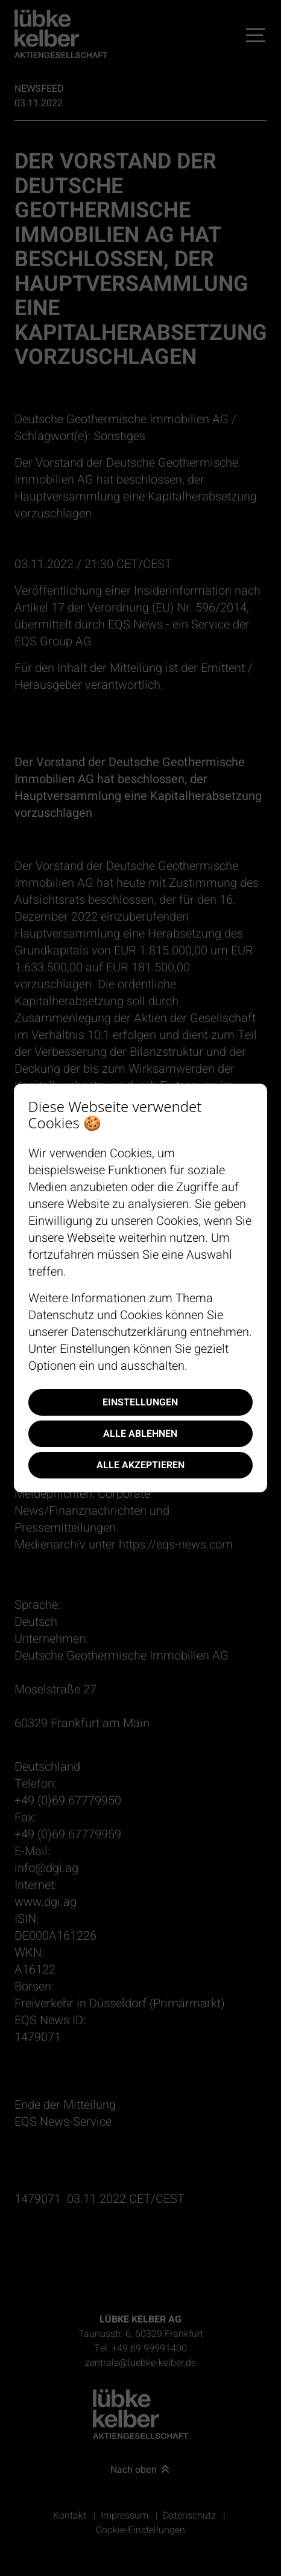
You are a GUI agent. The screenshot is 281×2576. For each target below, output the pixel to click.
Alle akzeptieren (140, 1465)
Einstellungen (140, 1402)
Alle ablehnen (140, 1434)
